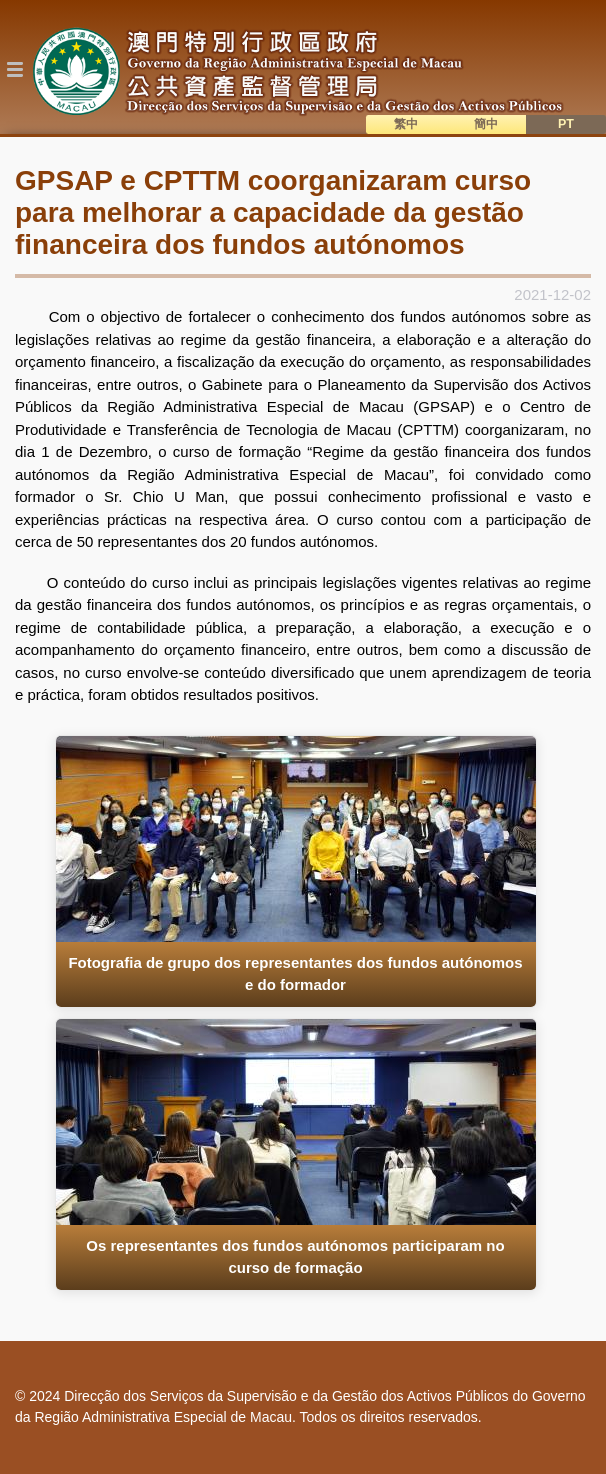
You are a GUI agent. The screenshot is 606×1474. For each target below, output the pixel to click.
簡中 (486, 124)
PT (566, 124)
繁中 (406, 124)
